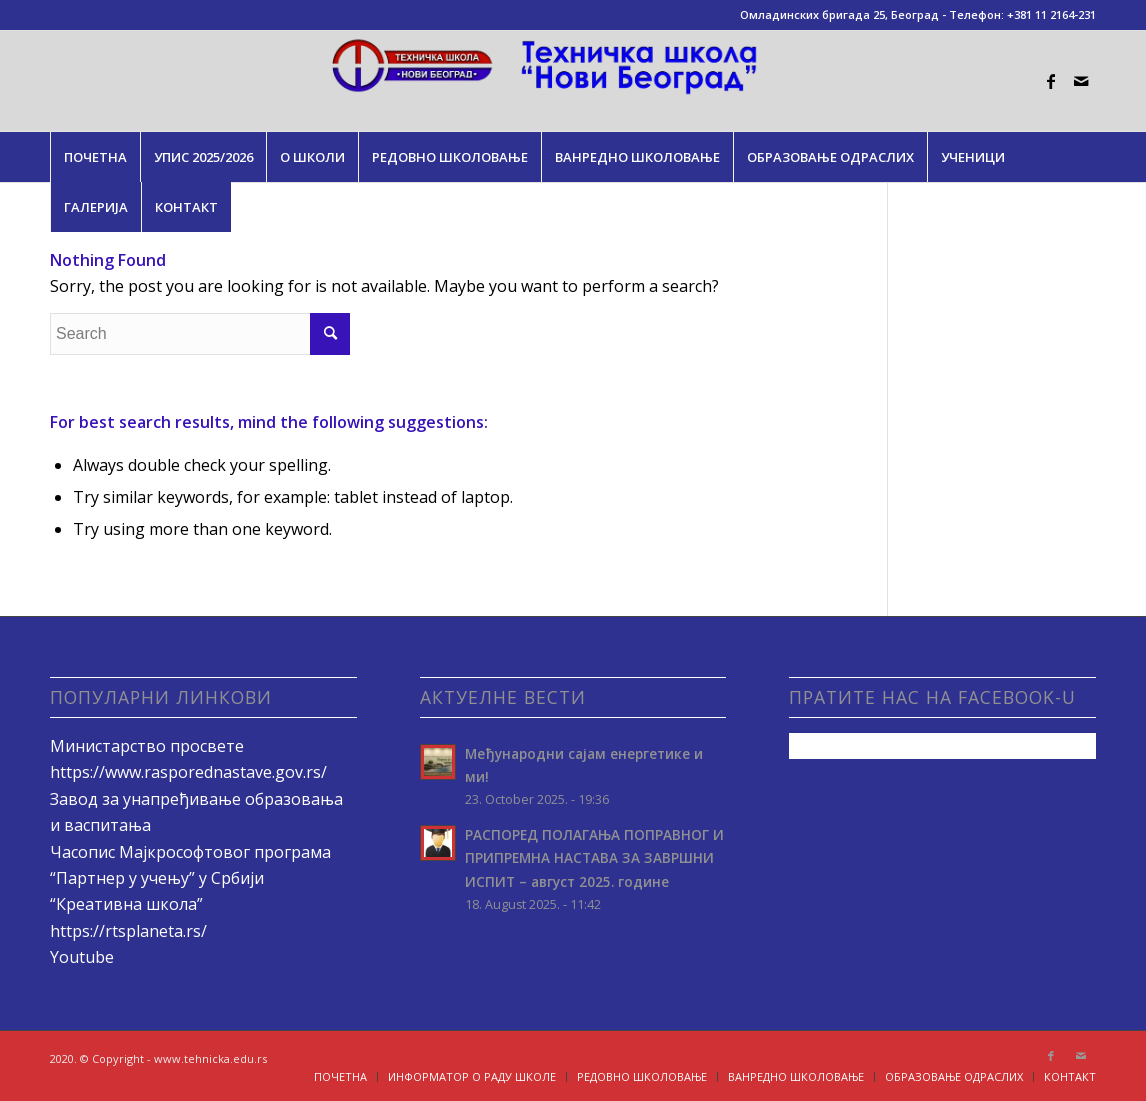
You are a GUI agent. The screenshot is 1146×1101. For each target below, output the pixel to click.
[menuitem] (95, 157)
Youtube (82, 957)
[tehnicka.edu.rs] (573, 81)
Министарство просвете (147, 746)
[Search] (200, 334)
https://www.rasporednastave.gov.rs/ (188, 772)
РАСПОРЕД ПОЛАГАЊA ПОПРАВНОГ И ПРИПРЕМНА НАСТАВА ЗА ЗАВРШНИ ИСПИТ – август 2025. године (594, 857)
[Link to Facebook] (1051, 81)
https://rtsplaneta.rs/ (128, 931)
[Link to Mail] (1081, 81)
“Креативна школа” (126, 904)
